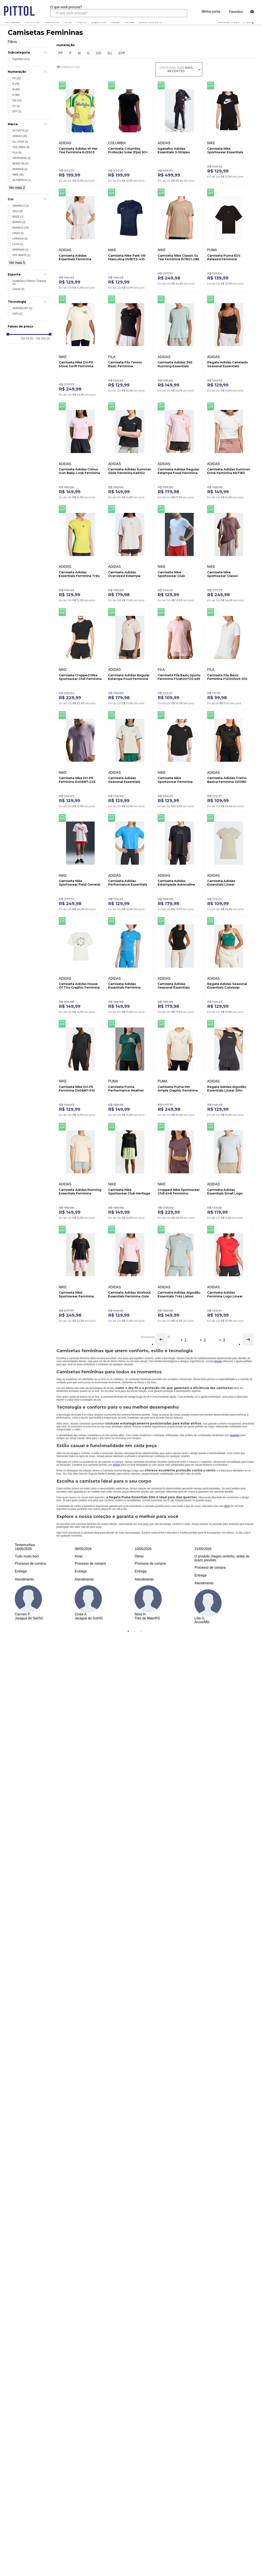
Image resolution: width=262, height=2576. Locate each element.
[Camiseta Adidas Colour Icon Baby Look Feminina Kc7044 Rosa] (88, 541)
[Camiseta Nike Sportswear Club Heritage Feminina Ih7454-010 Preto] (220, 1467)
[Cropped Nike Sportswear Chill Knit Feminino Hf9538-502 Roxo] (88, 1570)
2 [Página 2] (205, 1739)
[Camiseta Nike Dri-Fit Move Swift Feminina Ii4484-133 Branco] (220, 336)
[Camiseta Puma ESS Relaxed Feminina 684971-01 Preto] (154, 336)
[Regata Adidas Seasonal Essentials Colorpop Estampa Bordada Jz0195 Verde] (220, 1261)
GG (98, 54)
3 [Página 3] (224, 1739)
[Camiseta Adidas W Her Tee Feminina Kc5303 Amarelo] (88, 130)
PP (60, 54)
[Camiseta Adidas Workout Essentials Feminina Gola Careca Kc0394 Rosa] (88, 1673)
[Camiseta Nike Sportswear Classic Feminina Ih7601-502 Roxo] (154, 747)
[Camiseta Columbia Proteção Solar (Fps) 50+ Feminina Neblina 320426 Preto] (154, 130)
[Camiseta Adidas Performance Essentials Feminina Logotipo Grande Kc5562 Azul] (220, 1056)
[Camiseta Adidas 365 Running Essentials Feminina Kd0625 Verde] (154, 438)
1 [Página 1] (185, 1739)
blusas (218, 1761)
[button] (155, 46)
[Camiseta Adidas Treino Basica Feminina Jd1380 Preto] (88, 1056)
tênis (227, 1905)
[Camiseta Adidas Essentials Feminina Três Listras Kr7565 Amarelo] (154, 644)
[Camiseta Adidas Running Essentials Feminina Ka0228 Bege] (154, 1467)
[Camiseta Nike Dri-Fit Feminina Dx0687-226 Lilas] (88, 953)
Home (17, 16)
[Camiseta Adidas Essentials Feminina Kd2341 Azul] (88, 1261)
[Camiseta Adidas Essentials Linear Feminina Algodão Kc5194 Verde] (154, 1158)
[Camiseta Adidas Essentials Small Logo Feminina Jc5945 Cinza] (154, 1570)
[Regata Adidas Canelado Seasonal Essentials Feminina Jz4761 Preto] (220, 438)
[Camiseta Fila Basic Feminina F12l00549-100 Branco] (220, 850)
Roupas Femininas (26, 20)
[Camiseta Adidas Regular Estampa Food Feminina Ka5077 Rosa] (220, 541)
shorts (116, 1864)
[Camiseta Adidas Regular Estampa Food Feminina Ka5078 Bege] (88, 850)
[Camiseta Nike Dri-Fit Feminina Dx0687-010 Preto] (88, 1364)
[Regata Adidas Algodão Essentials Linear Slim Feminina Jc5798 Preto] (88, 1467)
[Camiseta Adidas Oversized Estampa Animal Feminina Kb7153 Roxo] (220, 644)
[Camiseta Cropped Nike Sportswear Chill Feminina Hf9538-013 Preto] (220, 747)
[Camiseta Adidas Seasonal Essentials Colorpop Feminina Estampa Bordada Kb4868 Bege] (154, 953)
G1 (110, 54)
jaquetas (235, 1835)
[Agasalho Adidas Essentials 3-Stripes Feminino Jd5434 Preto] (220, 130)
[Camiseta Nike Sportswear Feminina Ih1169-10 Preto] (220, 1570)
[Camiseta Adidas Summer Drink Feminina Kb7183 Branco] (88, 644)
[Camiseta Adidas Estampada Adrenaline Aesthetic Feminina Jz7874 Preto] (88, 1158)
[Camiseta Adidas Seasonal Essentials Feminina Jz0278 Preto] (154, 1261)
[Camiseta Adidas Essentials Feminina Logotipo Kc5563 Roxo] (154, 233)
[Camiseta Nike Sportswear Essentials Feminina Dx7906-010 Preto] (88, 233)
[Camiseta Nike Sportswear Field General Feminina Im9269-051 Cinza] (154, 1056)
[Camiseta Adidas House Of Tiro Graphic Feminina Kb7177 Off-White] (220, 1158)
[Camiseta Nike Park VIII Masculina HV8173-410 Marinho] (220, 233)
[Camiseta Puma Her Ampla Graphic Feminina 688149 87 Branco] (220, 1364)
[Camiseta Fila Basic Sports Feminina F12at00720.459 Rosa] (154, 850)
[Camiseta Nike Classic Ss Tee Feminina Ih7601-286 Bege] (88, 336)
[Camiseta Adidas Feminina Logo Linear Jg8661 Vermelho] (220, 1673)
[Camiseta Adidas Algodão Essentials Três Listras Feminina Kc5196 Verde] (154, 1673)
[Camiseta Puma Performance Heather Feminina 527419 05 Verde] (154, 1364)
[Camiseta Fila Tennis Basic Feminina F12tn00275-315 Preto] (88, 438)
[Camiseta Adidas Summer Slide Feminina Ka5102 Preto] (154, 541)
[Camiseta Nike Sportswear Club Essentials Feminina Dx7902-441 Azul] (88, 747)
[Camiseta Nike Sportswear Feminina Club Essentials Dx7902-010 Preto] (220, 953)
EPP (122, 54)
